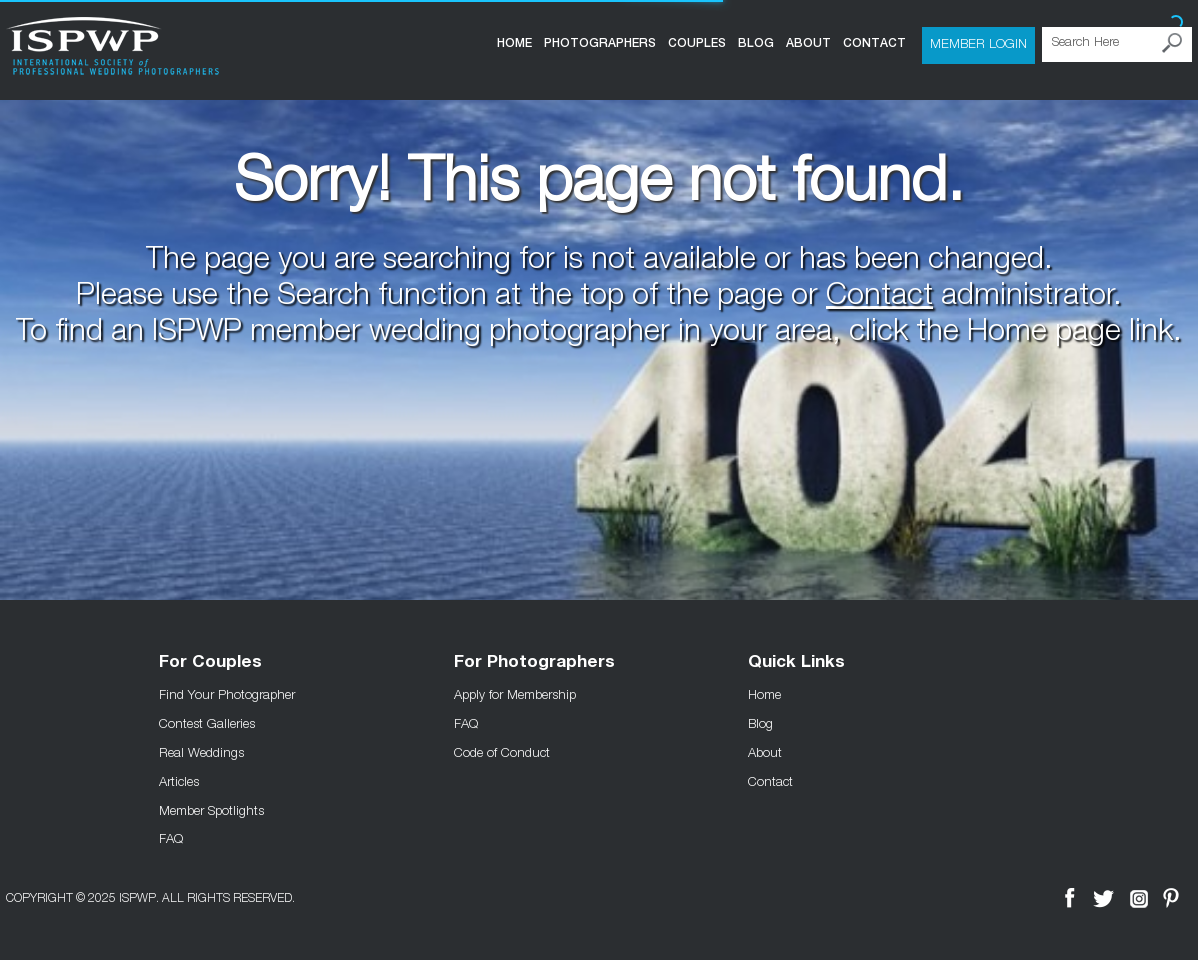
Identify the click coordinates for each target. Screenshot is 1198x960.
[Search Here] (1117, 44)
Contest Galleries (207, 723)
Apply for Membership (515, 694)
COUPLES (697, 43)
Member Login (978, 43)
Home (514, 43)
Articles (179, 781)
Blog (756, 43)
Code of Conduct (502, 752)
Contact (874, 43)
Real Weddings (201, 752)
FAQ (171, 838)
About (808, 43)
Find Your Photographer (227, 694)
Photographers (600, 43)
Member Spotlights (211, 810)
